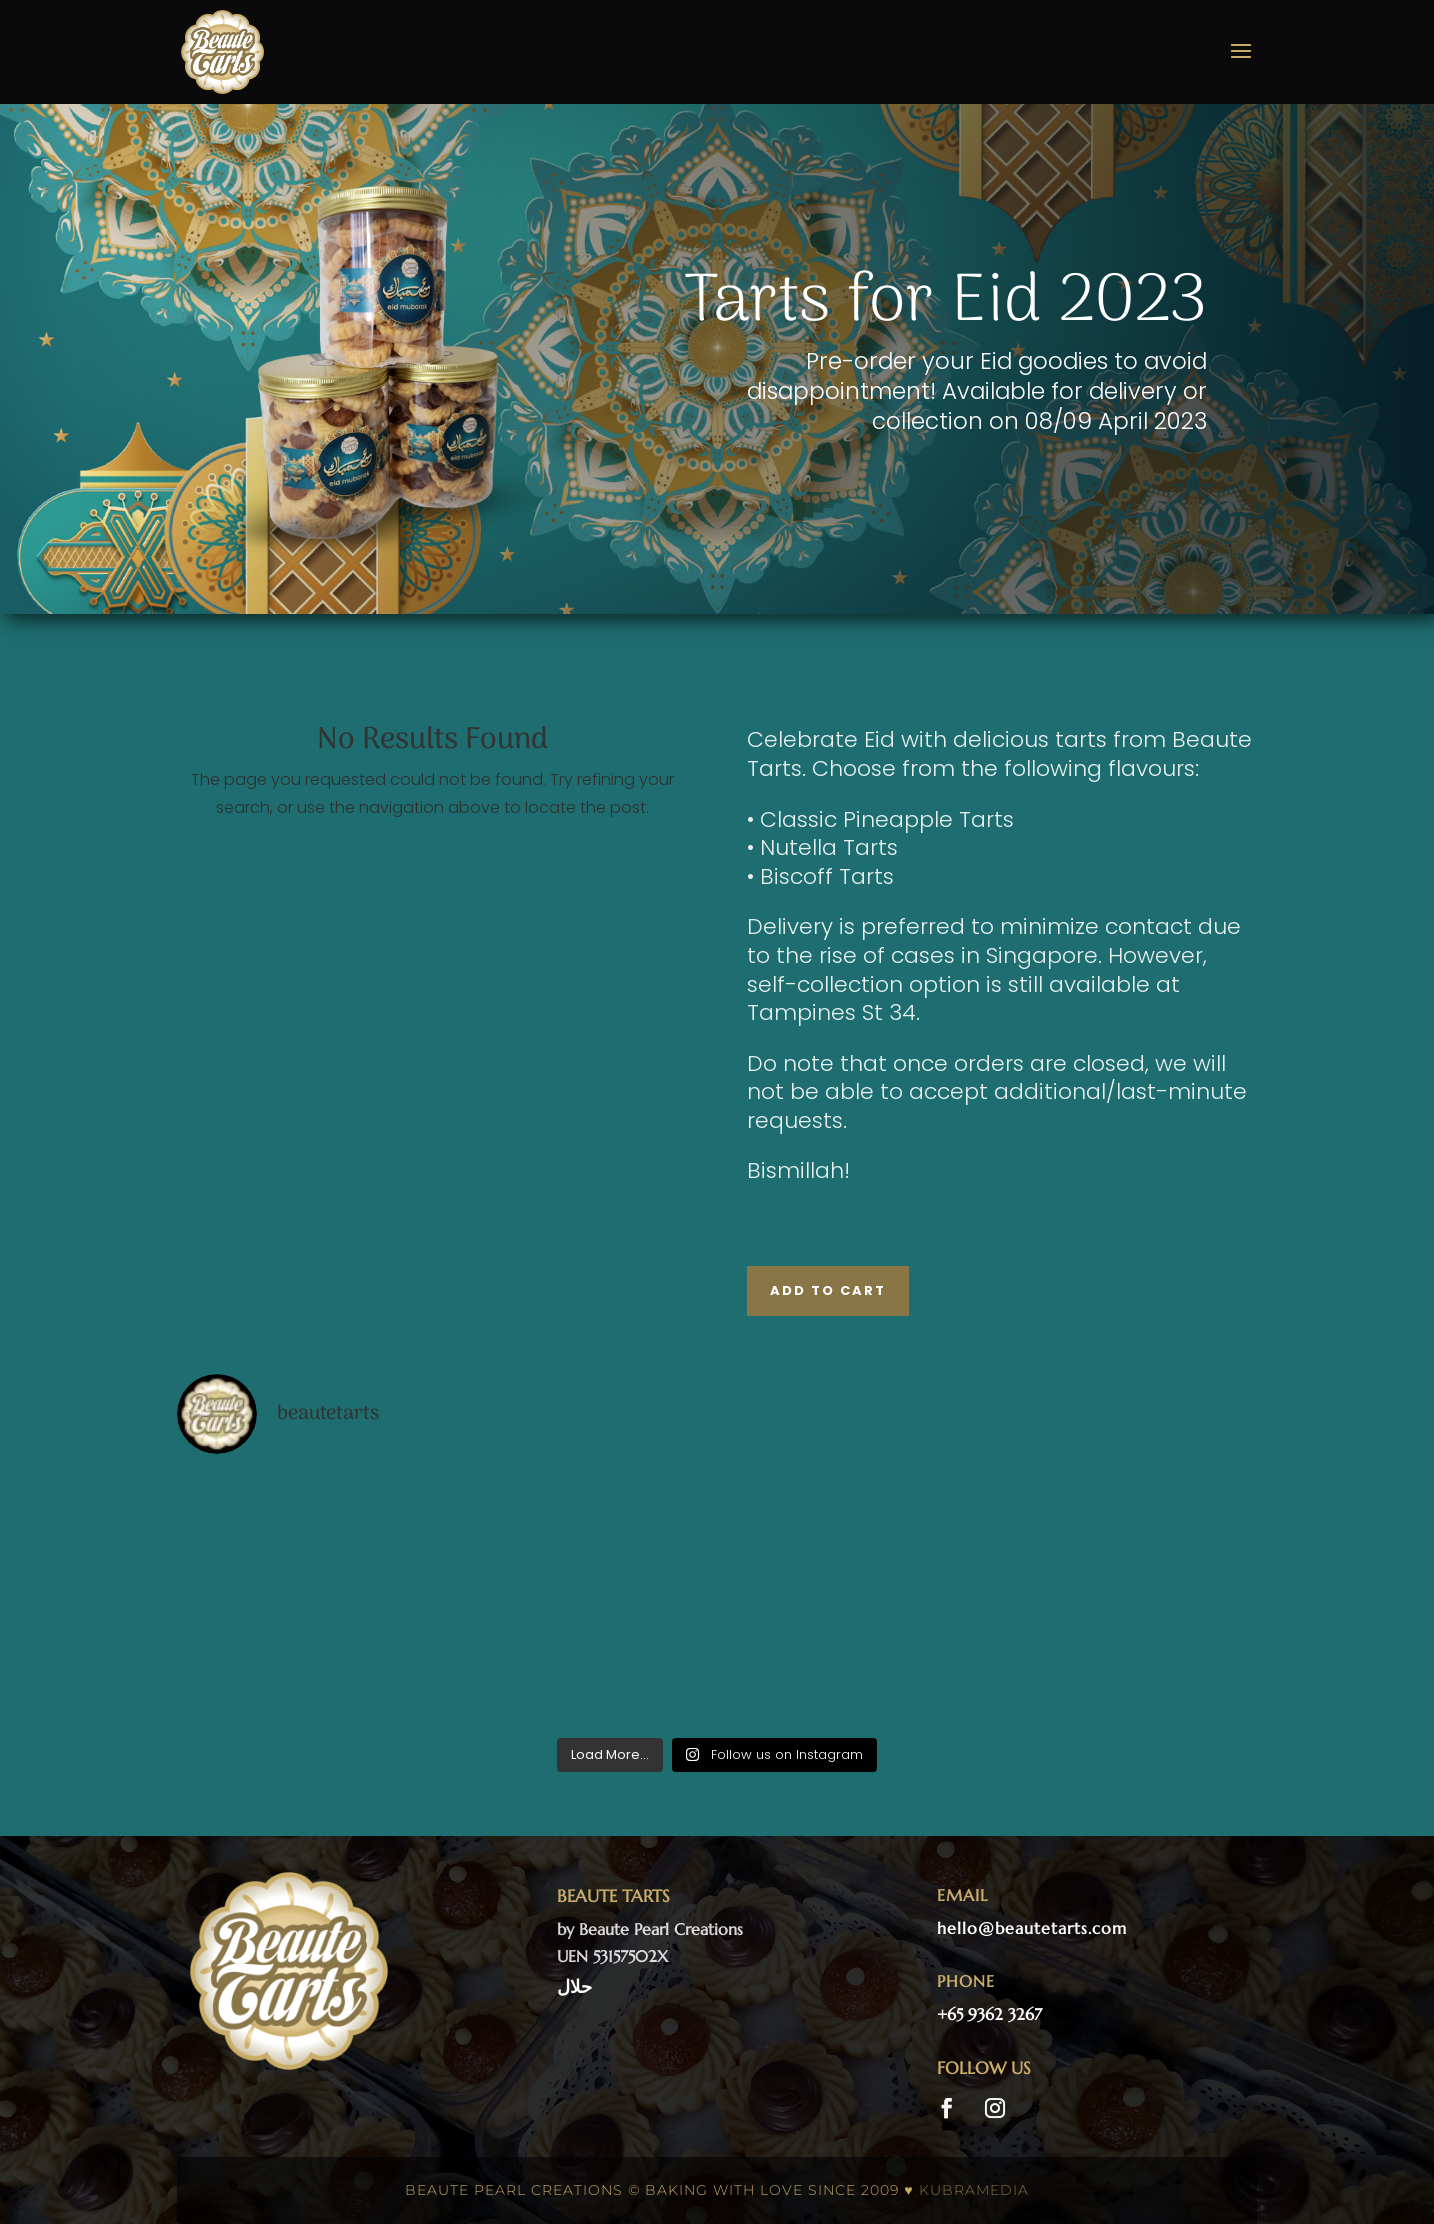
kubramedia (974, 2190)
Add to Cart (828, 1290)
